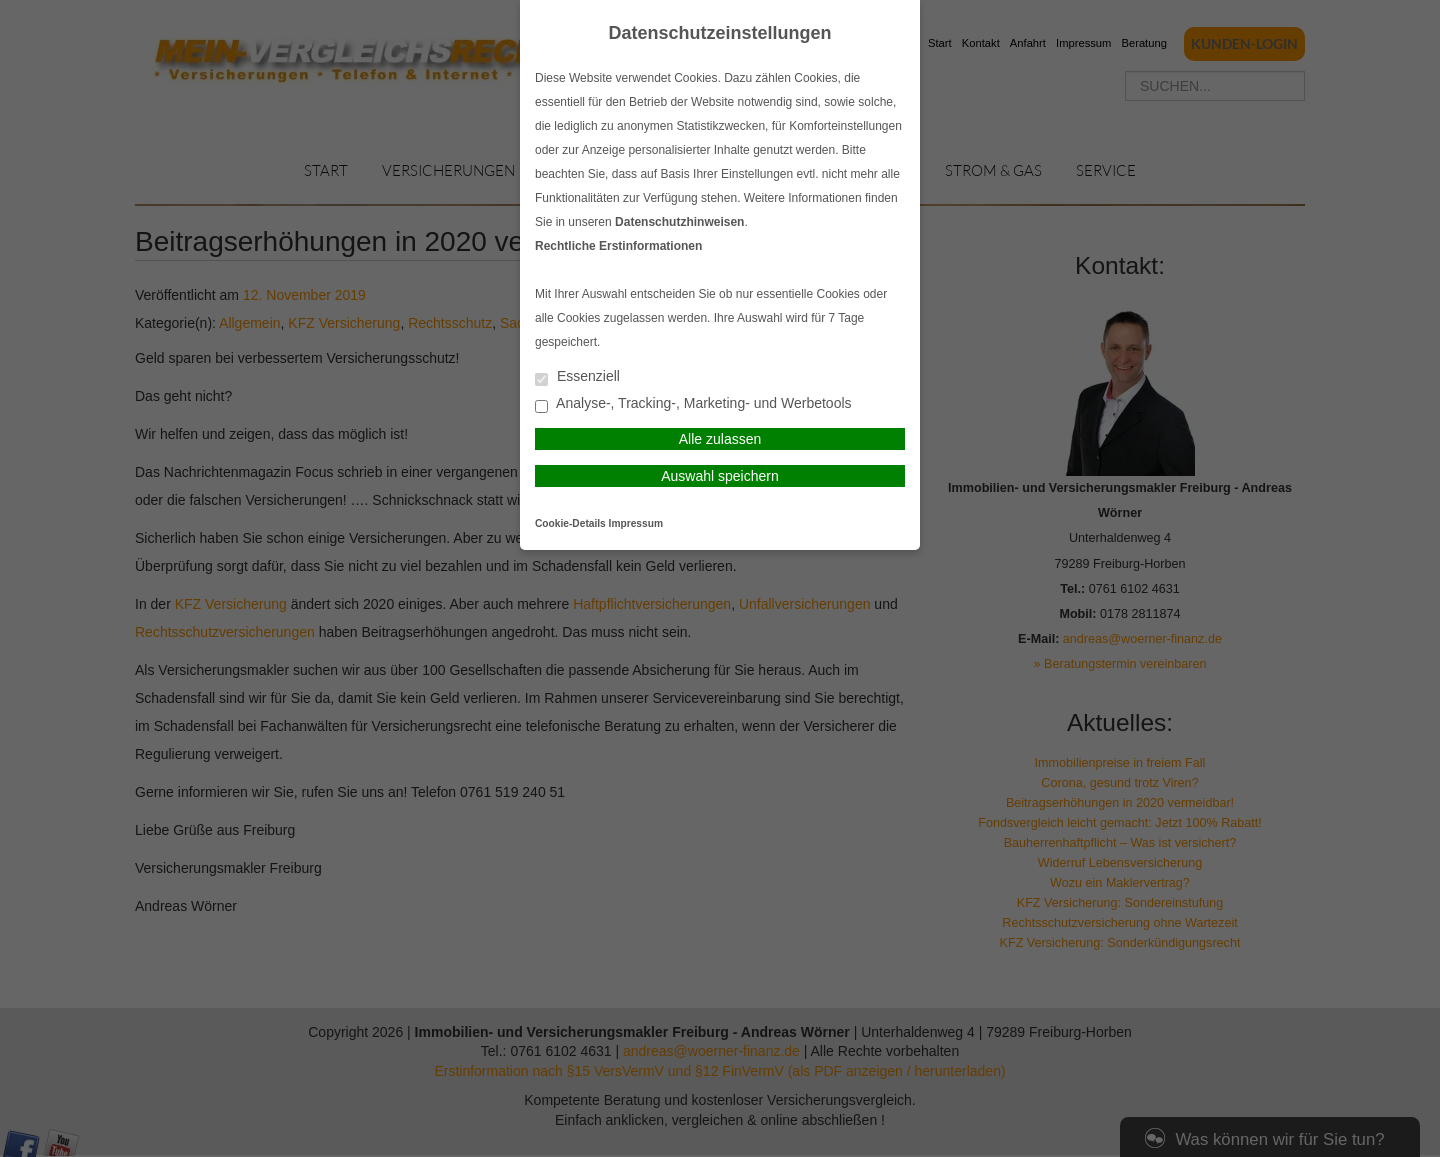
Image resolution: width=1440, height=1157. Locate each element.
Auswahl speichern (720, 476)
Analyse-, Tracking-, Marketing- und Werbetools (693, 404)
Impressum (636, 523)
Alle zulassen (720, 439)
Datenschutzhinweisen (679, 222)
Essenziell (577, 377)
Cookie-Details (570, 523)
